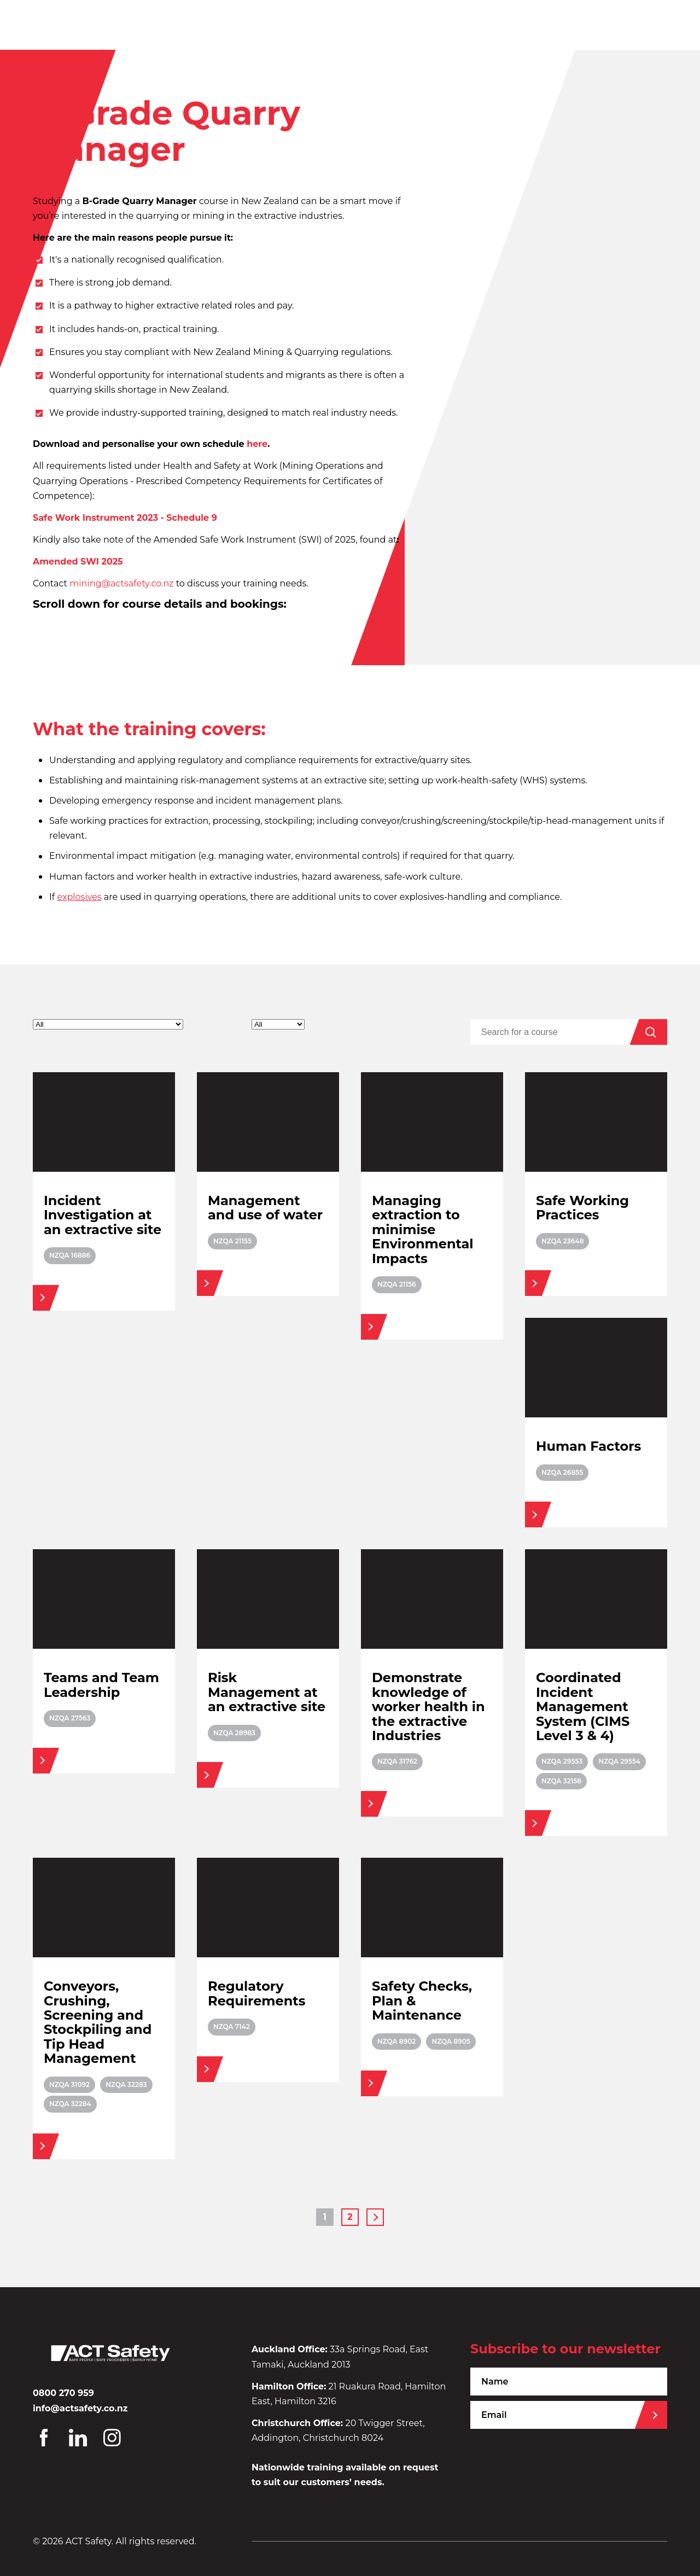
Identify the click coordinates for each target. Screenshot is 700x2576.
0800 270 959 (63, 2393)
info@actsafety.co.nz (80, 2408)
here (257, 444)
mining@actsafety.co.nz (121, 583)
